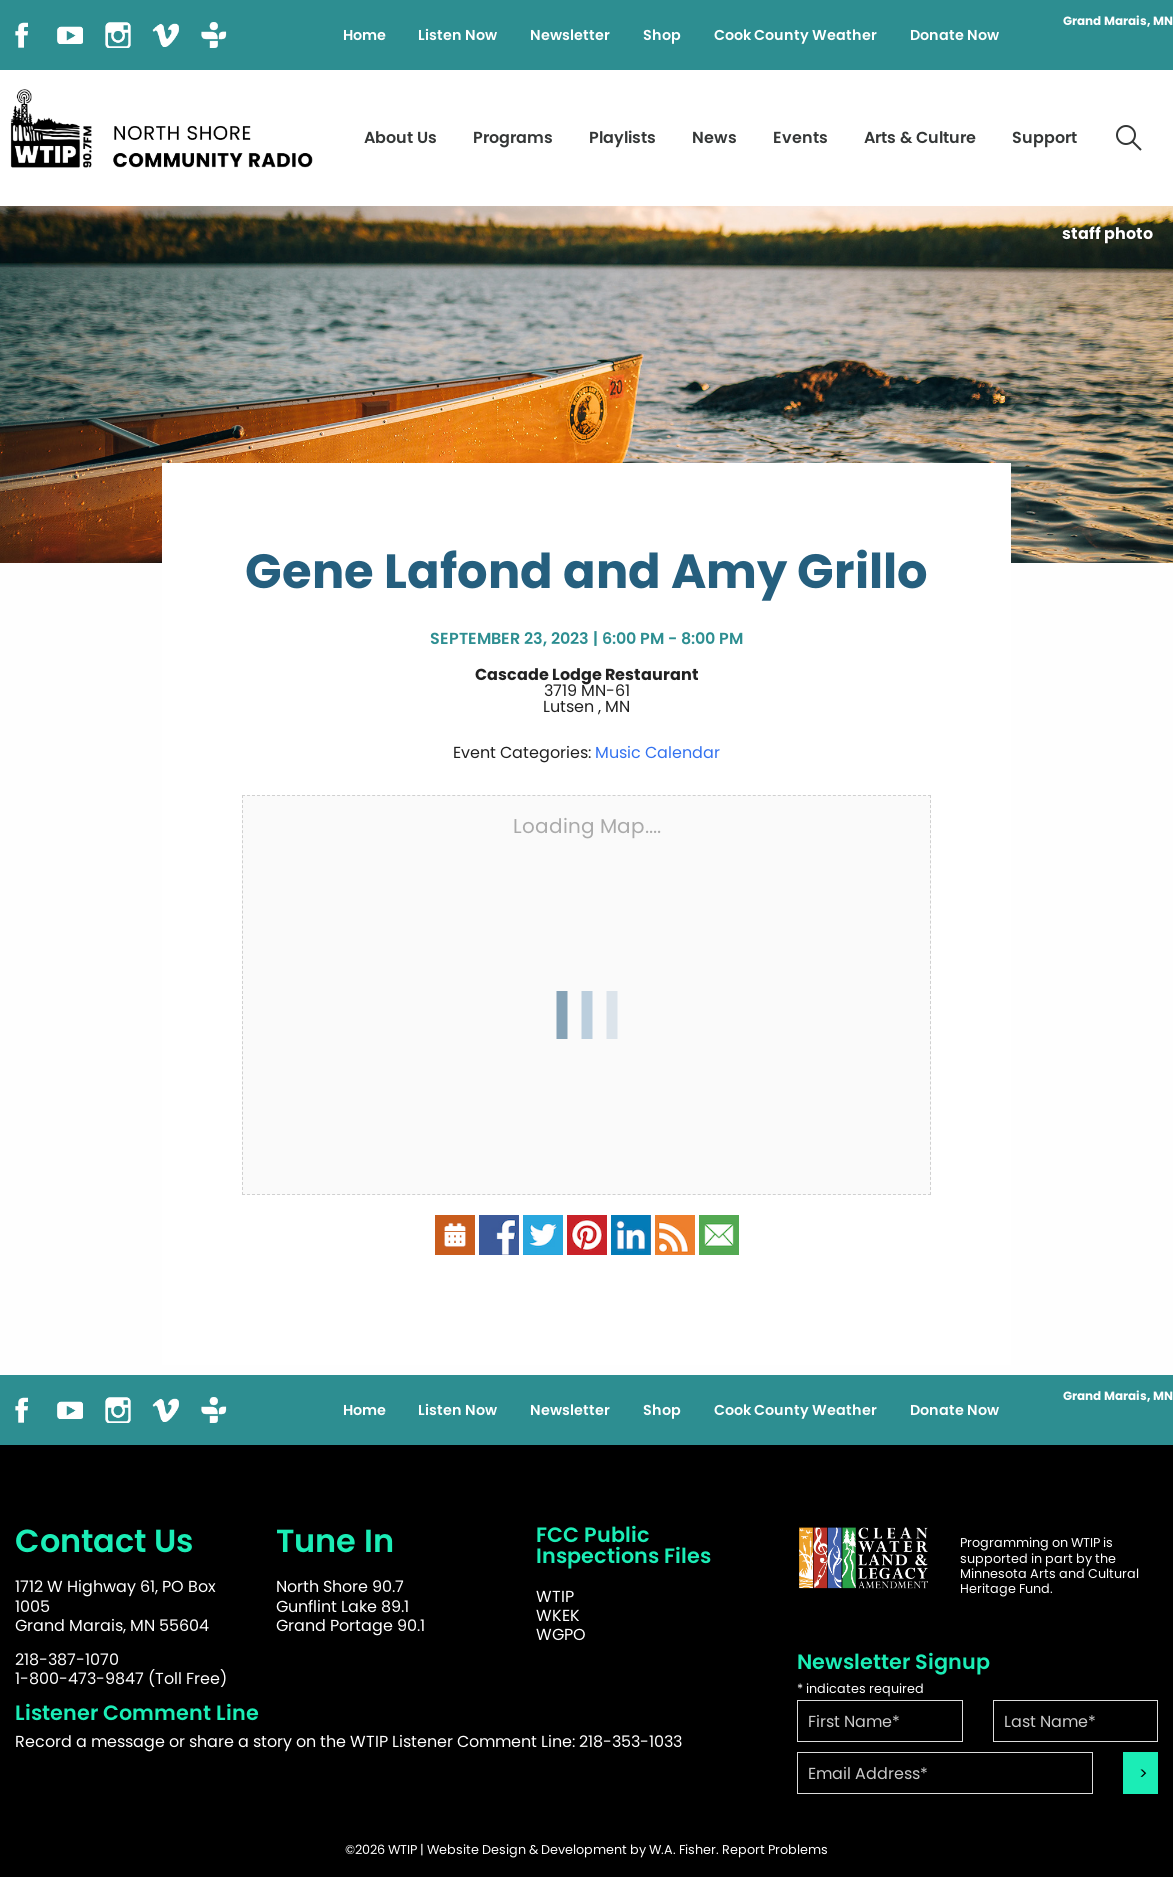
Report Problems (775, 1849)
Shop (662, 35)
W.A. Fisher (682, 1849)
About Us (400, 137)
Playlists (622, 137)
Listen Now (457, 35)
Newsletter (570, 35)
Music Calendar (657, 752)
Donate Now (954, 35)
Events (800, 137)
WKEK (558, 1615)
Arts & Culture (920, 137)
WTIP (555, 1596)
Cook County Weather (795, 35)
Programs (513, 137)
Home (364, 35)
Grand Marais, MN (1118, 21)
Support (1044, 137)
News (714, 137)
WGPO (561, 1634)
